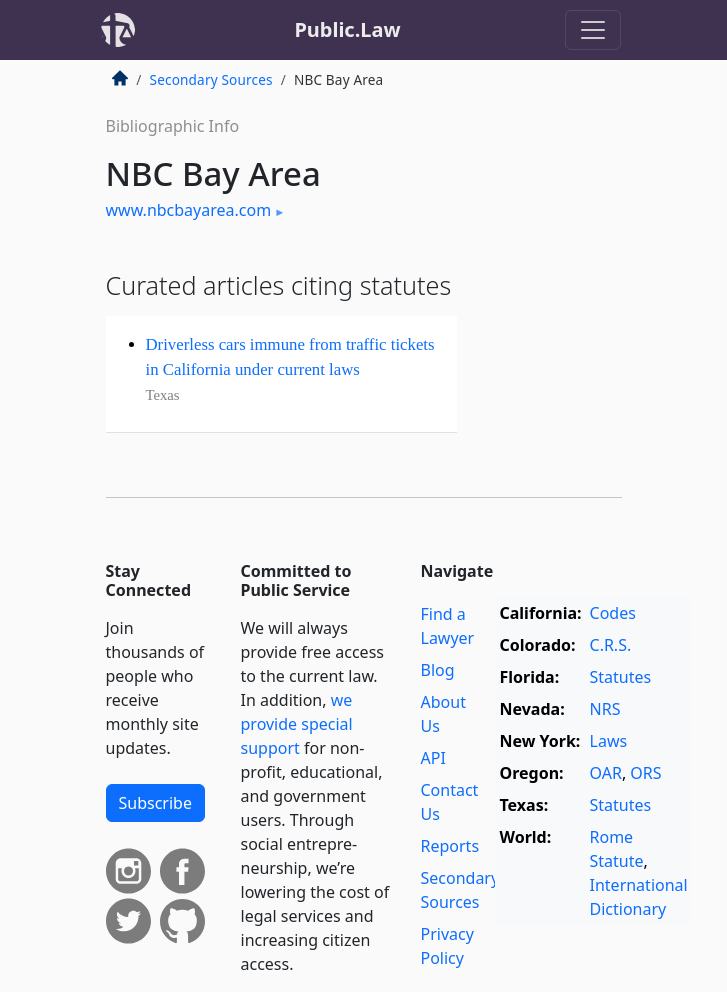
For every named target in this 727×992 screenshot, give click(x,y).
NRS (605, 709)
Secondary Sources (211, 79)
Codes (613, 613)
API (433, 758)
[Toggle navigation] (593, 30)
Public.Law (347, 29)
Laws (609, 741)
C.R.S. (611, 645)
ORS (645, 773)
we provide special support (297, 724)
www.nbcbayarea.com (189, 210)
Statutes (621, 677)
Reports (450, 846)
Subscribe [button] (155, 803)
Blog (438, 670)
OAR (606, 773)
